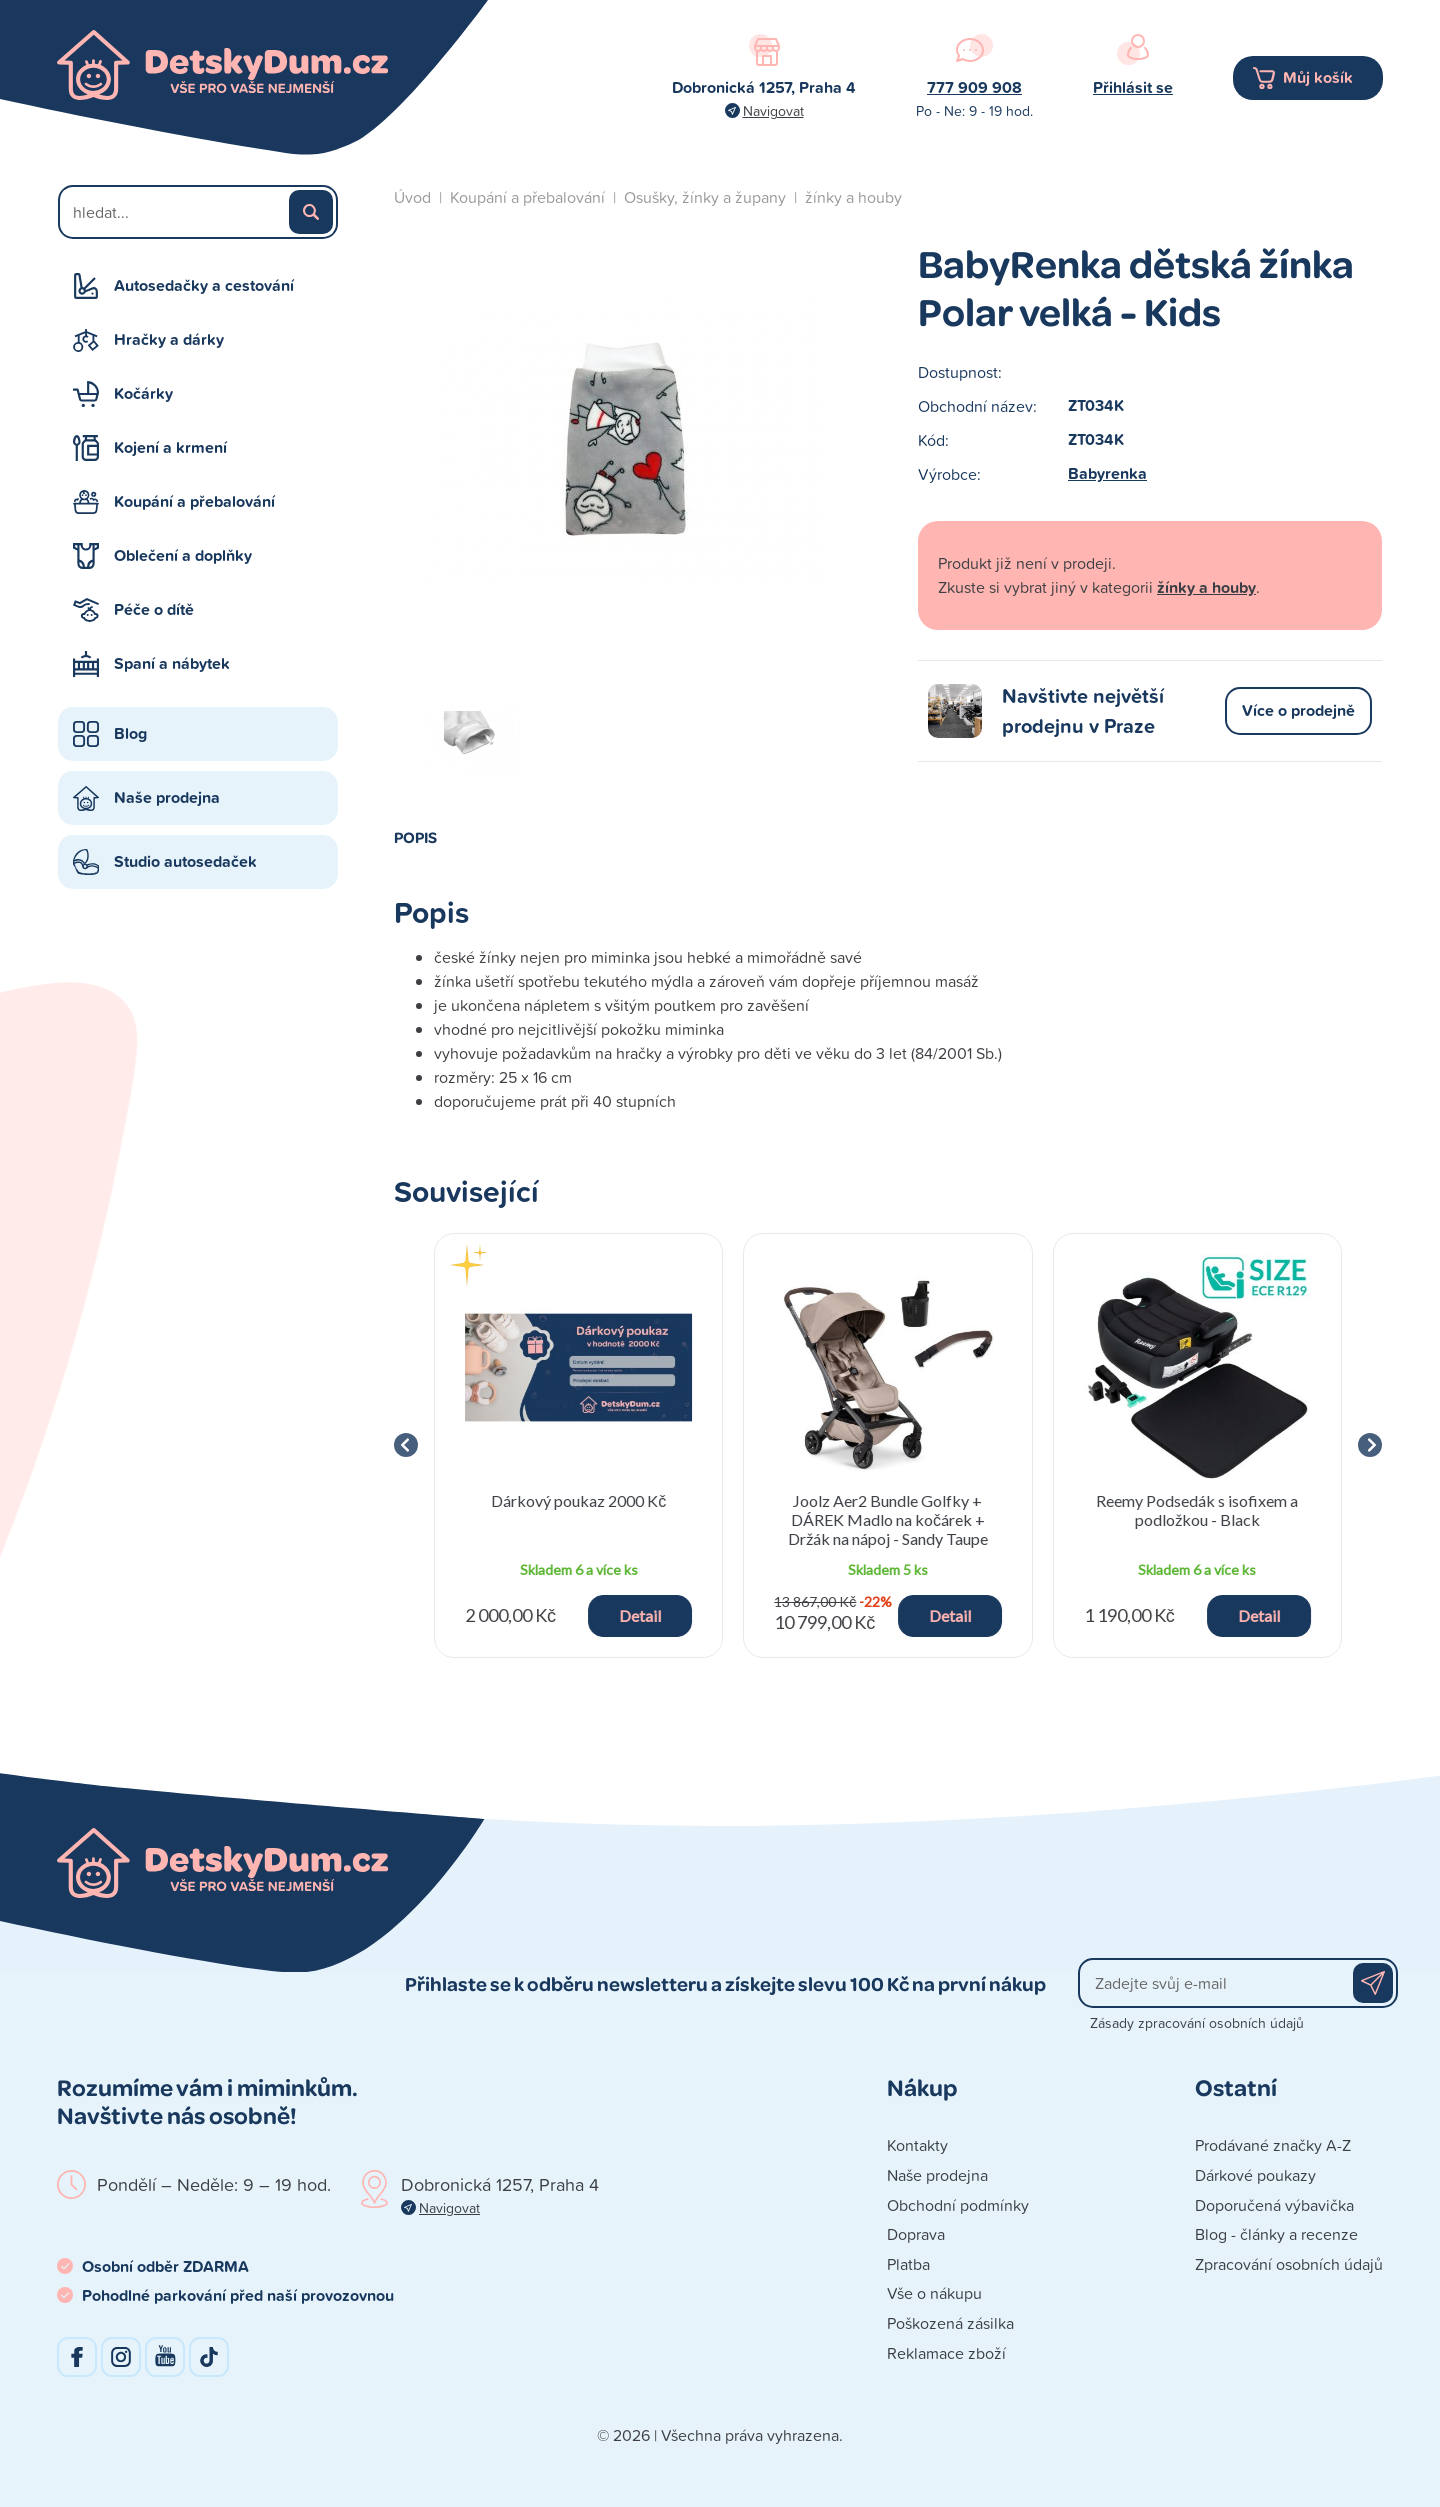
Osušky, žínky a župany (705, 197)
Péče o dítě (154, 609)
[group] (578, 1445)
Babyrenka (1107, 473)
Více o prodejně (1298, 710)
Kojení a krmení (170, 447)
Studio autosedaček (185, 861)
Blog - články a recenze (1276, 2234)
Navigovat (773, 110)
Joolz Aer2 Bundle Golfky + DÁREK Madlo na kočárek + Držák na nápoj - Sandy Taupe (888, 1519)
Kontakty (917, 2145)
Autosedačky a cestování (204, 285)
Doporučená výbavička (1274, 2205)
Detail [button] (640, 1615)
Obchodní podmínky (958, 2205)
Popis (415, 837)
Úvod (412, 197)
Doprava (916, 2234)
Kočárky (143, 393)
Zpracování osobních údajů (1289, 2264)
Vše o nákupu (934, 2293)
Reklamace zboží (946, 2353)
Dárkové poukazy (1255, 2175)
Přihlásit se (1133, 87)
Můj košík (1318, 77)
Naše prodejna (167, 797)
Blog (130, 733)
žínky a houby (853, 197)
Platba (908, 2264)
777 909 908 (974, 87)
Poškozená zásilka (950, 2323)
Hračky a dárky (169, 339)
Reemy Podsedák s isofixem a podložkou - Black (1197, 1510)
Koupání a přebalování (194, 501)
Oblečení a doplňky (183, 555)
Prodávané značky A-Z (1273, 2145)
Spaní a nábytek (172, 663)
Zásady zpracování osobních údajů (1197, 2022)
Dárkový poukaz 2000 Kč (578, 1500)
